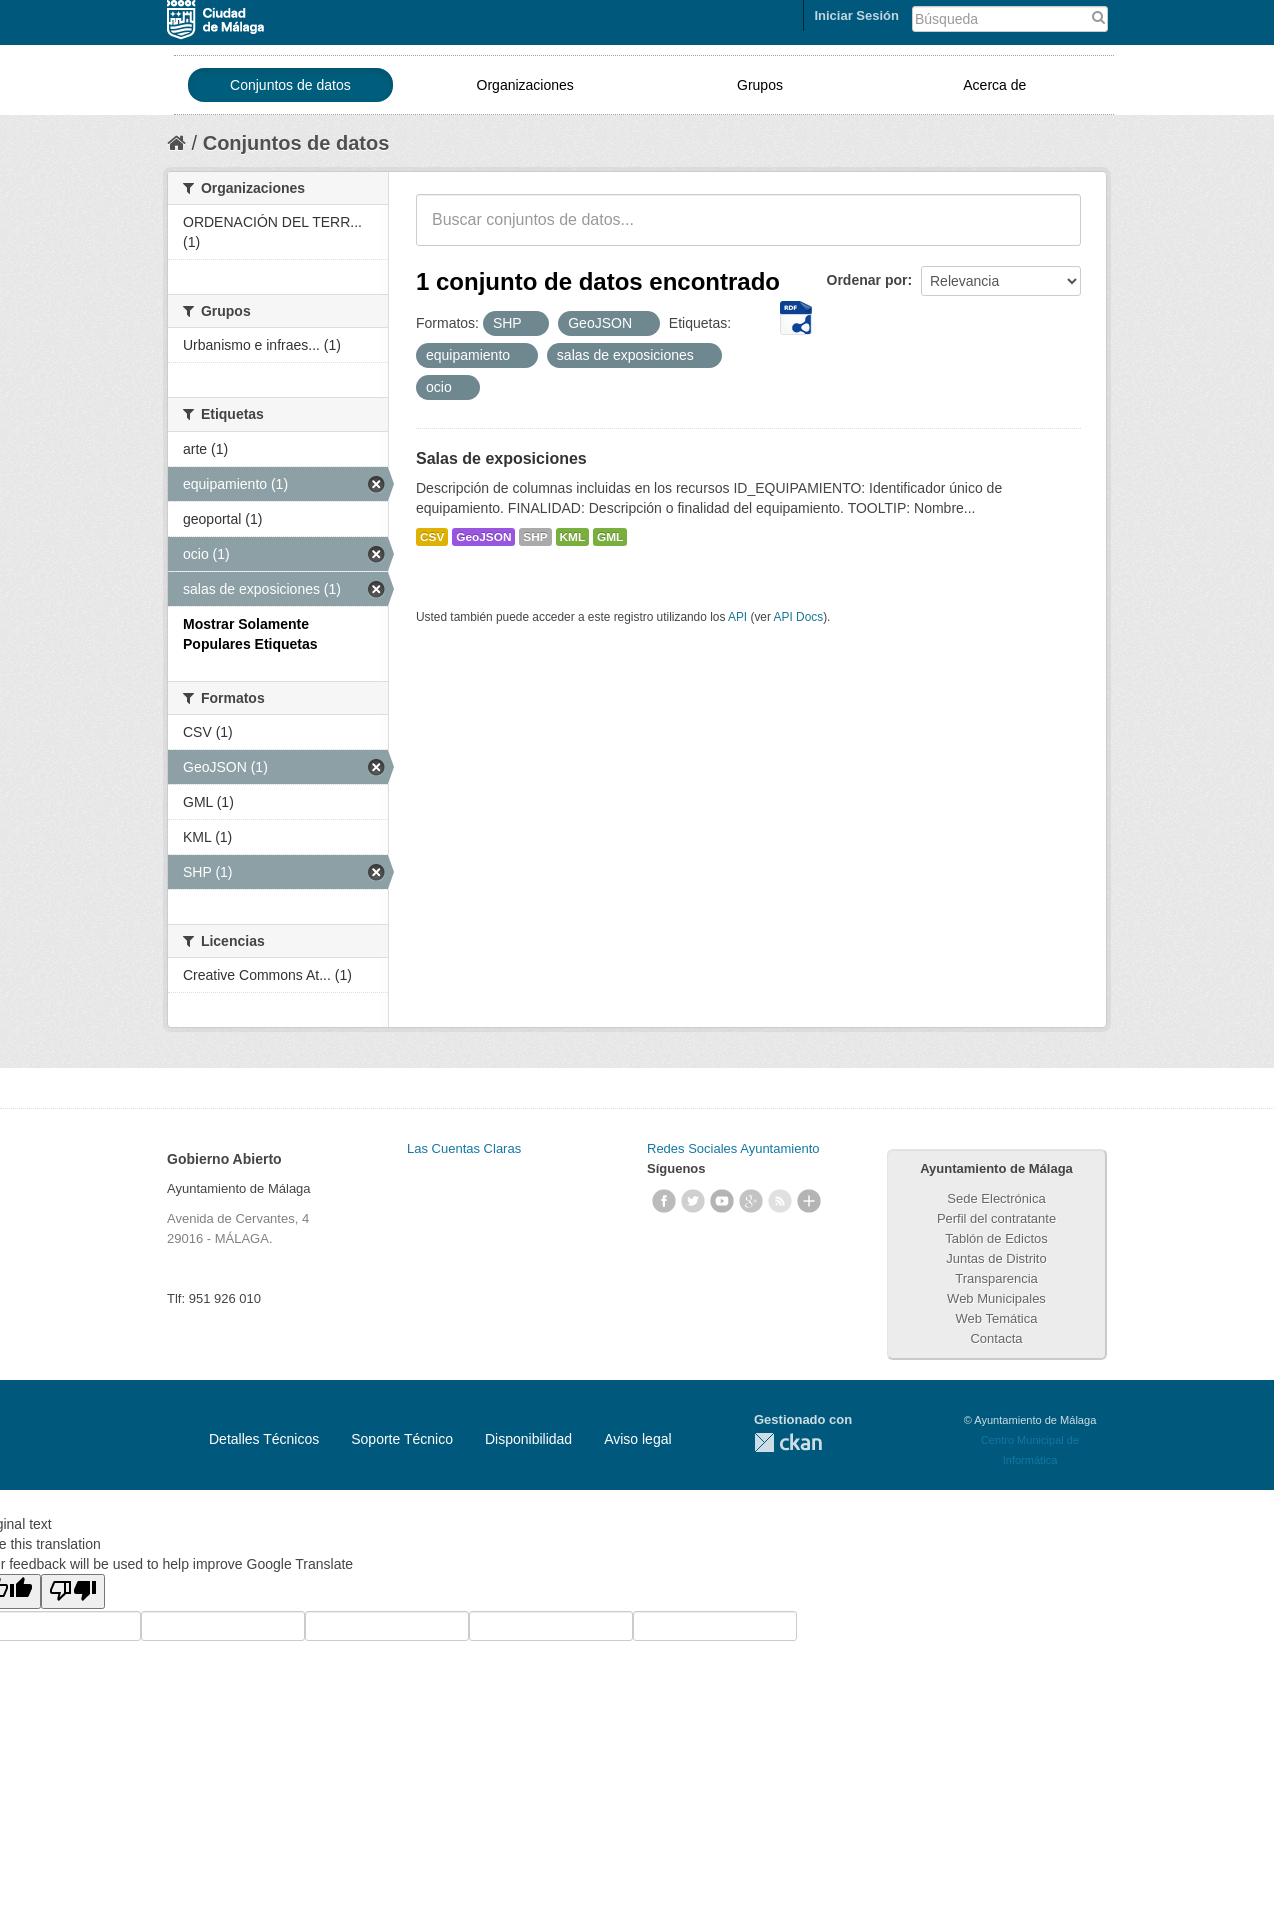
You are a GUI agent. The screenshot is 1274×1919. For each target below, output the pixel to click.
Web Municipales (996, 1298)
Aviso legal (637, 1439)
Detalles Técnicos (264, 1439)
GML (610, 537)
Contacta (996, 1338)
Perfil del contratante (996, 1218)
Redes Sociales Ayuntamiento (733, 1148)
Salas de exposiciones (501, 458)
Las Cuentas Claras (464, 1148)
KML (573, 537)
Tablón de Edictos (996, 1238)
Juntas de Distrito (996, 1258)
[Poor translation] (73, 1591)
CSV (432, 537)
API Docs (799, 617)
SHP (535, 537)
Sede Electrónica (996, 1198)
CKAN (788, 1442)
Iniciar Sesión (856, 15)
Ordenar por (867, 280)
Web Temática (997, 1318)
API (737, 617)
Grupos (760, 85)
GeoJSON (483, 537)
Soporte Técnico (402, 1439)
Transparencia (996, 1278)
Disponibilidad (528, 1439)
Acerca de (994, 85)
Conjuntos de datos (290, 85)
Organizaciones (525, 85)
